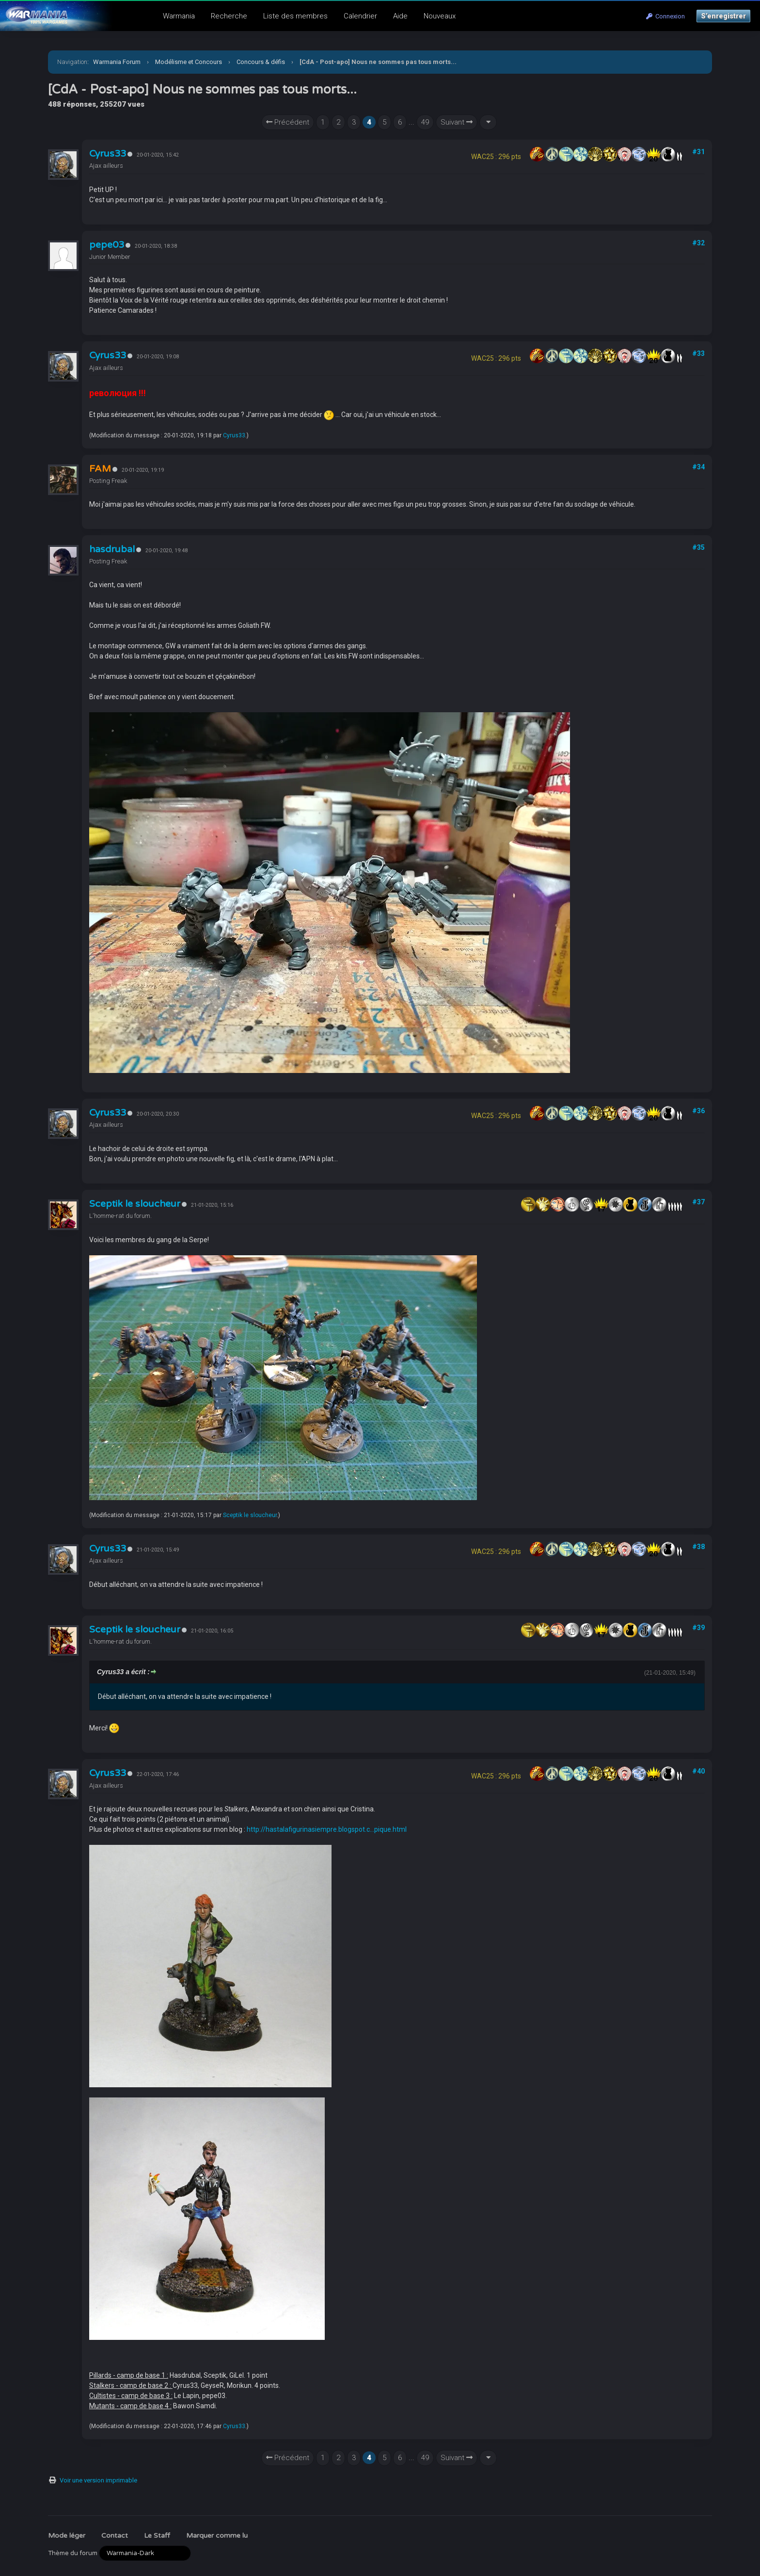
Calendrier (360, 16)
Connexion (665, 16)
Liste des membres (295, 16)
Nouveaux (440, 16)
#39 (698, 1628)
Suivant (457, 122)
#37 (698, 1202)
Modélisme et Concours (188, 61)
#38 (698, 1547)
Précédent (287, 122)
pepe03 (106, 245)
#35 (698, 547)
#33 (698, 353)
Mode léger (66, 2535)
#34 (698, 467)
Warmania (179, 16)
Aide (400, 16)
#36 (698, 1111)
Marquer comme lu (217, 2535)
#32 (698, 243)
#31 (698, 152)
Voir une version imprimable (98, 2480)
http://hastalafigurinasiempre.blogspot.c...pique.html (327, 1829)
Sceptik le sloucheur (134, 1204)
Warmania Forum (117, 61)
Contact (114, 2535)
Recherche (229, 16)
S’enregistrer (723, 16)
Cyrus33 (107, 154)
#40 (698, 1771)
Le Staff (157, 2535)
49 (425, 122)
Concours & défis (261, 61)
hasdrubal (112, 549)
